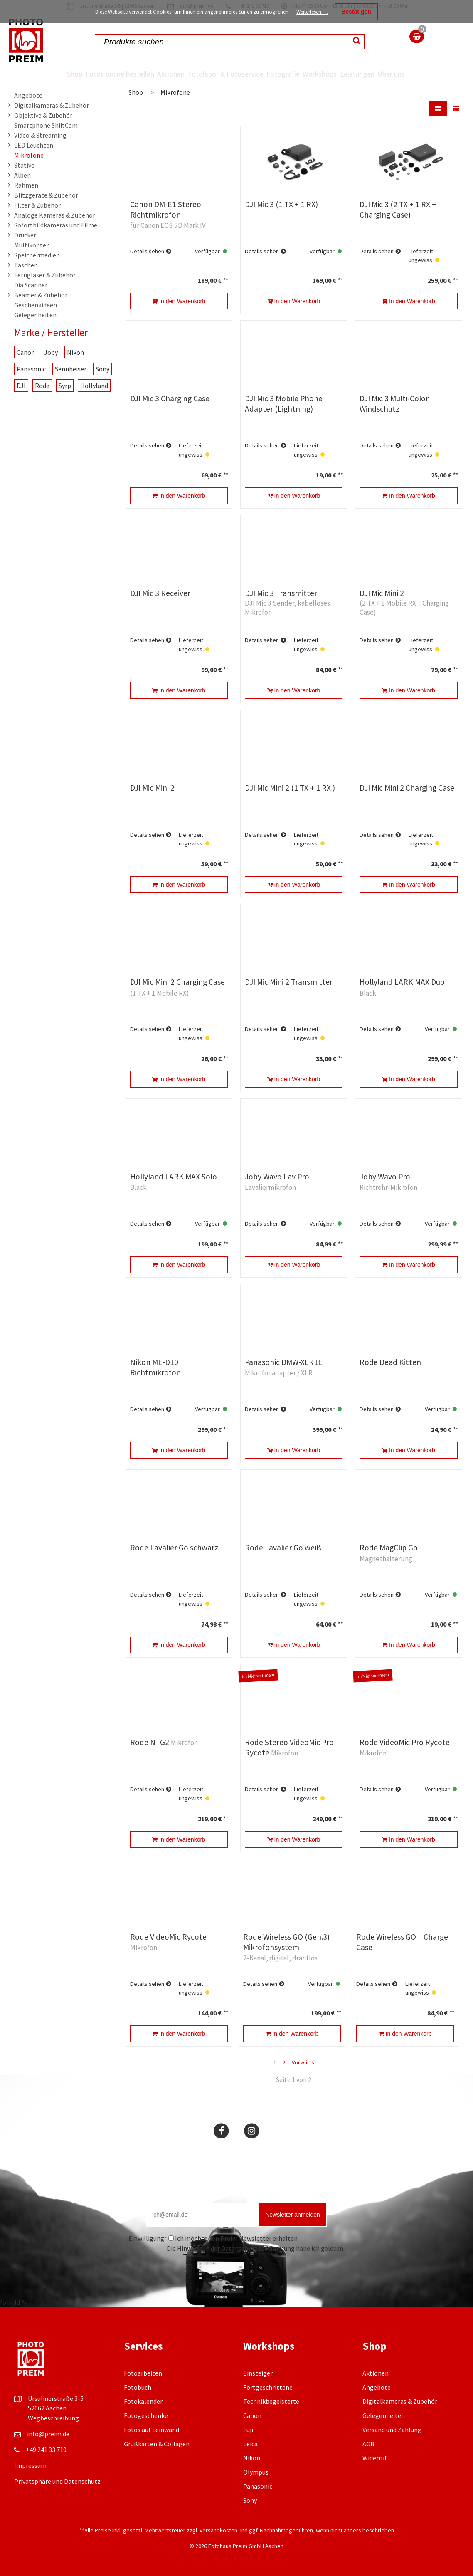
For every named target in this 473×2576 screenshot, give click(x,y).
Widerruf (374, 2458)
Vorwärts (303, 2062)
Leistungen (386, 74)
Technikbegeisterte (271, 2401)
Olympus (256, 2472)
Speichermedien (37, 255)
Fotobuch (137, 2387)
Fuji (248, 2429)
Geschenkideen (35, 305)
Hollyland (94, 385)
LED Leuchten (33, 145)
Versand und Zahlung (391, 2429)
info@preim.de (48, 2434)
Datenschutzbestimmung (258, 2248)
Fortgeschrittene (268, 2387)
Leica (250, 2444)
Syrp (65, 385)
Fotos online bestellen (86, 74)
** (225, 280)
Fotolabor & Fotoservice (216, 74)
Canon (26, 352)
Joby (51, 352)
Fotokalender (143, 2401)
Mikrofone (29, 155)
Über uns (433, 74)
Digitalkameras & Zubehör (51, 105)
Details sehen (147, 251)
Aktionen (151, 74)
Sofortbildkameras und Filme (55, 225)
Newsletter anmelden (292, 2214)
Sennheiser (70, 369)
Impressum (30, 2465)
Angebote (28, 95)
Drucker (25, 235)
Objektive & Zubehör (43, 115)
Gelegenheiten (35, 315)
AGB (368, 2444)
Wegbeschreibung (53, 2418)
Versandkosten (218, 2530)
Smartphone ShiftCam (46, 125)
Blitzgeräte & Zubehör (46, 195)
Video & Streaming (40, 135)
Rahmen (26, 185)
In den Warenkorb (178, 301)
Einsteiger (258, 2373)
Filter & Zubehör (37, 205)
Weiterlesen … (312, 11)
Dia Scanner (30, 285)
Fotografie (285, 74)
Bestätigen (356, 11)
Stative (24, 165)
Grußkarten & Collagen (157, 2444)
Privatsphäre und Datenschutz (57, 2481)
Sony (102, 369)
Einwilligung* (147, 2238)
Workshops (336, 74)
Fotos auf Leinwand (151, 2429)
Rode (42, 385)
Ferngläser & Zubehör (45, 275)
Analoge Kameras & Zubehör (54, 215)
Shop (28, 74)
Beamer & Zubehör (40, 295)
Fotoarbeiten (143, 2373)
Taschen (26, 265)
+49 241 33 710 (46, 2449)
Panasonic (31, 369)
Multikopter (31, 245)
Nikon (75, 352)
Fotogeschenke (146, 2415)
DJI (21, 385)
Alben (22, 175)
